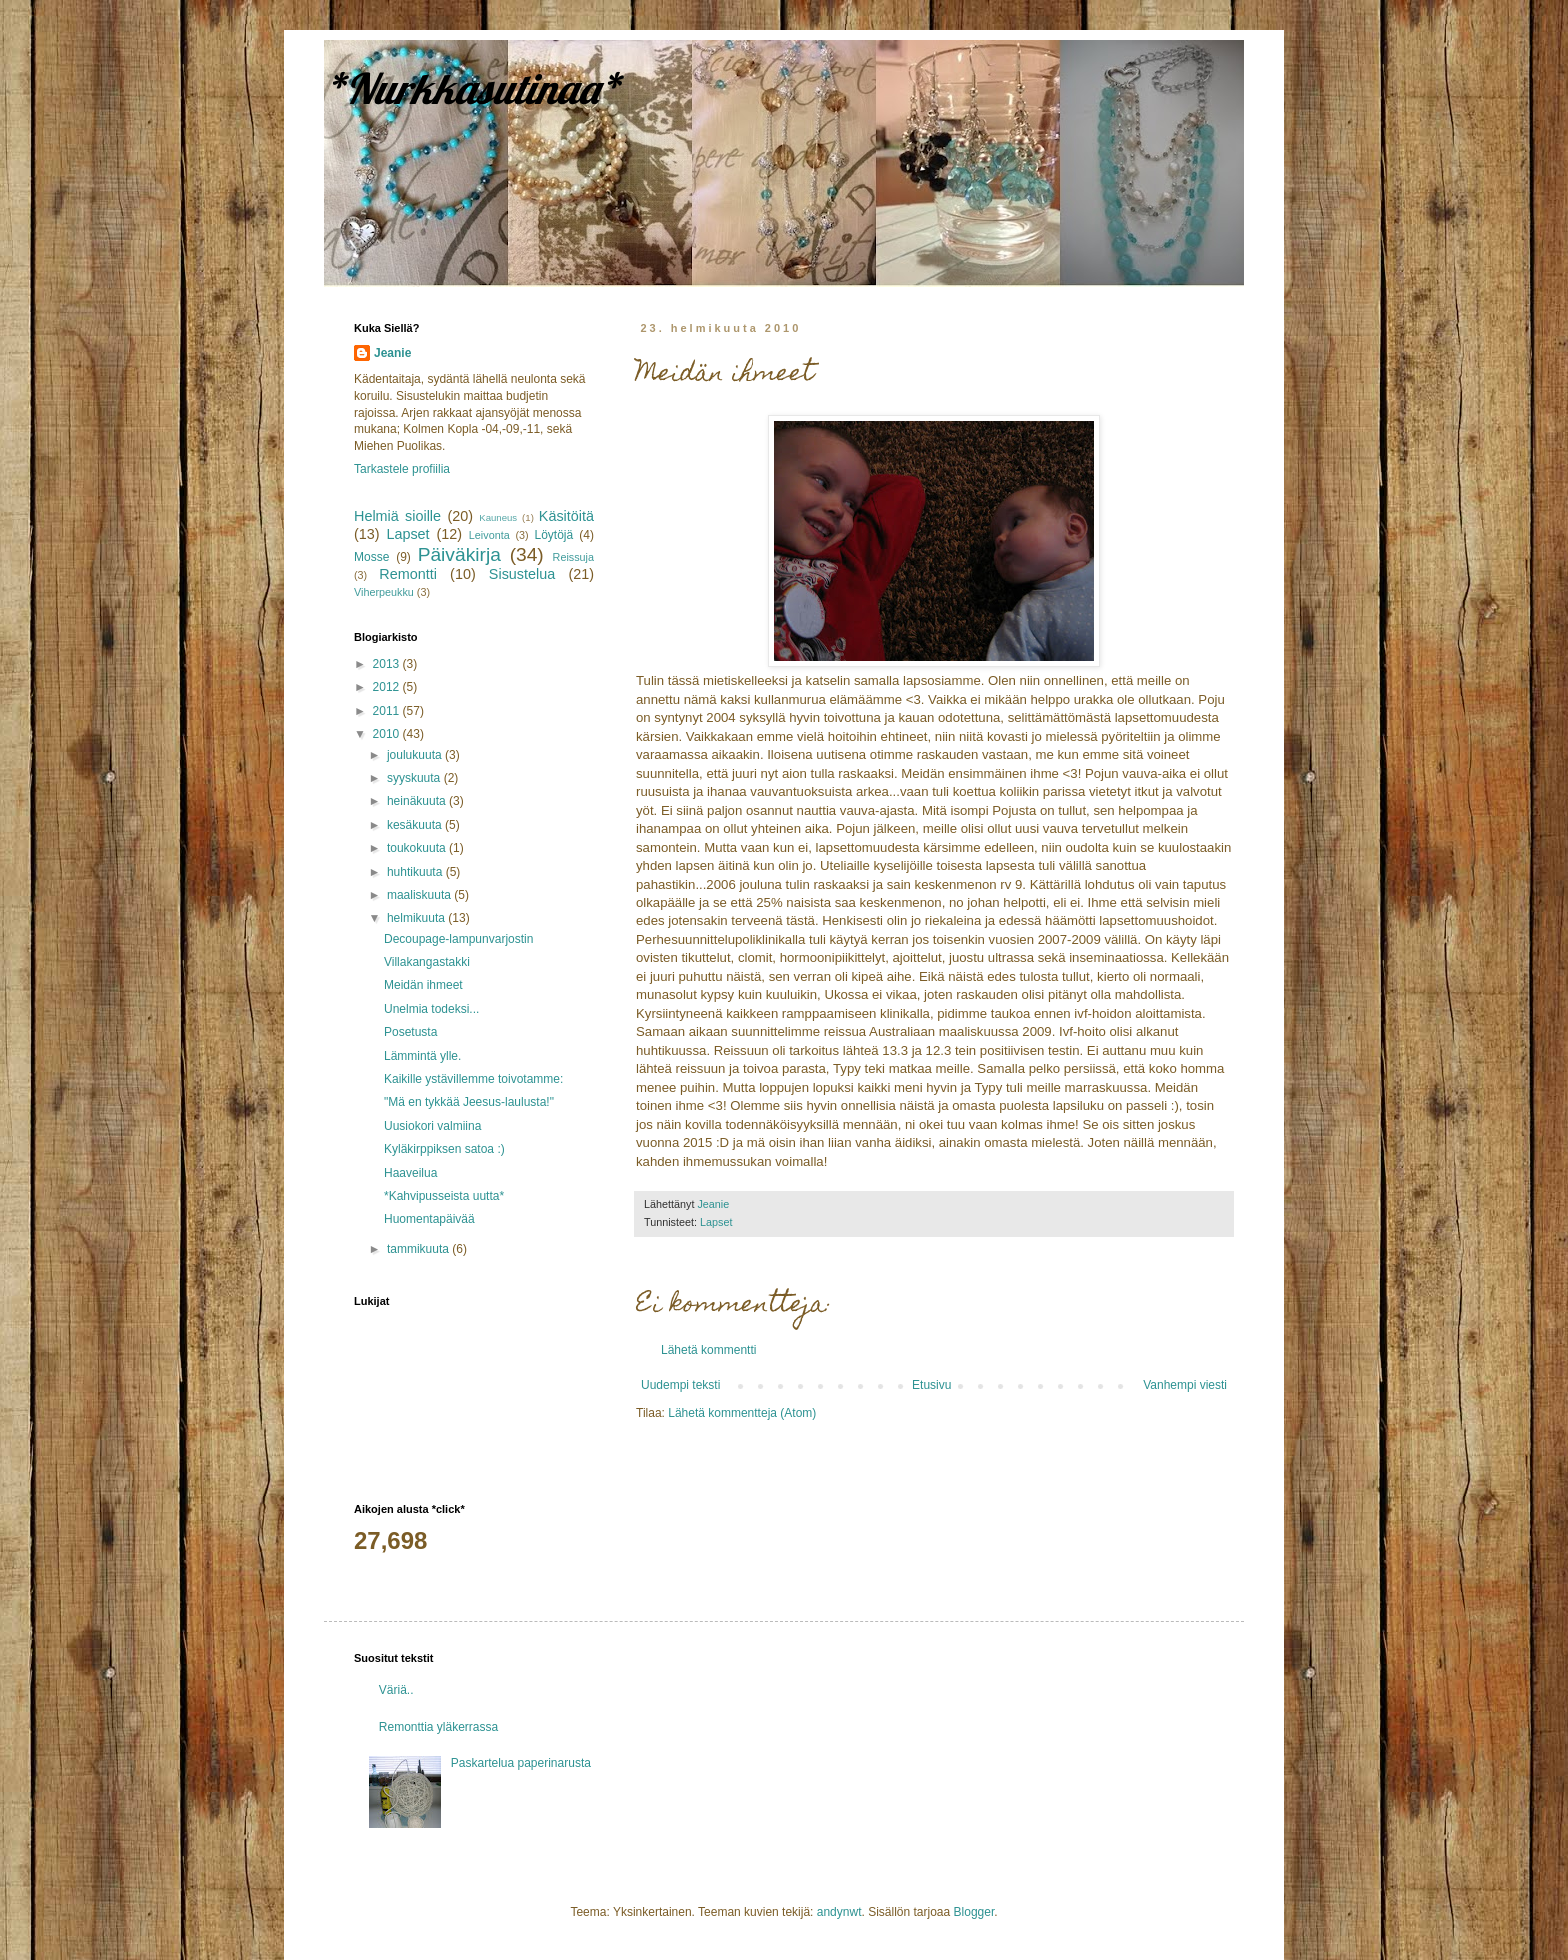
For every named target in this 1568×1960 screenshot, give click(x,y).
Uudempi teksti (680, 1385)
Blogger (974, 1912)
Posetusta (410, 1032)
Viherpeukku (384, 592)
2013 (388, 664)
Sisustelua (522, 574)
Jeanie (392, 353)
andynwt (839, 1912)
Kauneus (498, 517)
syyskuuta (415, 778)
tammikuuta (419, 1249)
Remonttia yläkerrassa (438, 1727)
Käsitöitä (566, 516)
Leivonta (489, 535)
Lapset (716, 1222)
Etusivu (931, 1385)
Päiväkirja (459, 554)
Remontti (408, 574)
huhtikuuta (416, 872)
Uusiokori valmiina (432, 1126)
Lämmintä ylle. (422, 1056)
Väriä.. (396, 1690)
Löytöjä (554, 535)
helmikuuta (417, 918)
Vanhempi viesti (1185, 1385)
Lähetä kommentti (708, 1350)
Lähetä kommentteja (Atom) (742, 1413)
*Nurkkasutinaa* (472, 88)
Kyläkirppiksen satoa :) (444, 1149)
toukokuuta (418, 848)
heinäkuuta (418, 801)
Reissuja (573, 557)
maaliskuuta (420, 895)
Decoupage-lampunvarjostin (458, 939)
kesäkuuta (416, 825)
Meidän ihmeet (423, 985)
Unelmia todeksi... (431, 1009)
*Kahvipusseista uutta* (444, 1196)
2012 (388, 687)
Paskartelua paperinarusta (521, 1763)
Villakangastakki (427, 962)
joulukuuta (416, 755)
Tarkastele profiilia (402, 469)
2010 (388, 734)
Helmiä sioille (397, 516)
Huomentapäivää (429, 1219)
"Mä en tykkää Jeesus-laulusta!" (469, 1102)
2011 (388, 711)
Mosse (371, 557)
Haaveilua (410, 1173)
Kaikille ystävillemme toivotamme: (473, 1079)
